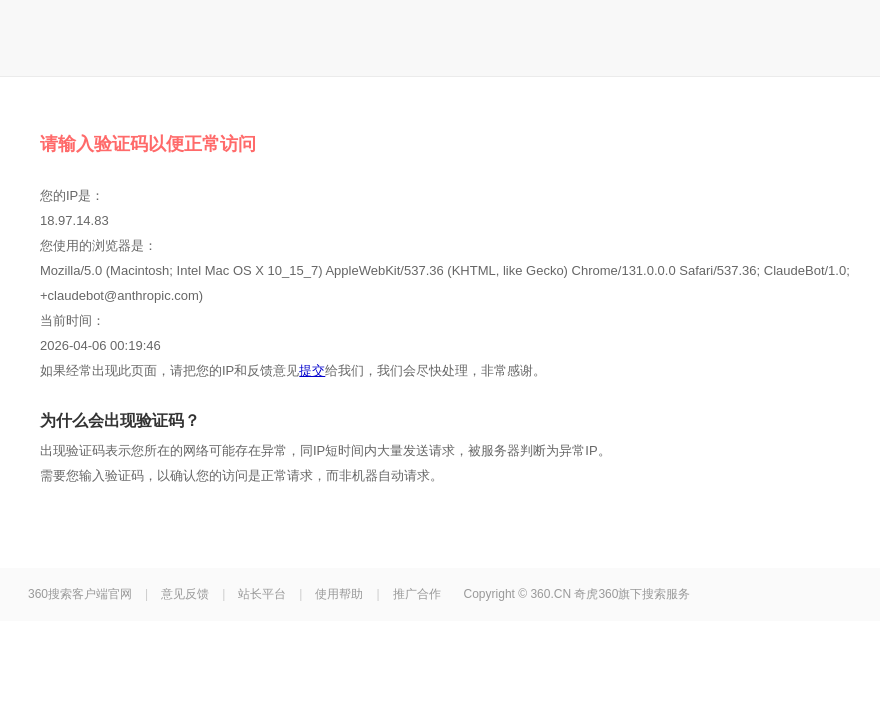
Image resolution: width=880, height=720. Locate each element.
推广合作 (417, 594)
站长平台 (262, 594)
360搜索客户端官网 (80, 594)
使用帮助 (339, 594)
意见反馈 (185, 594)
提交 (312, 370)
